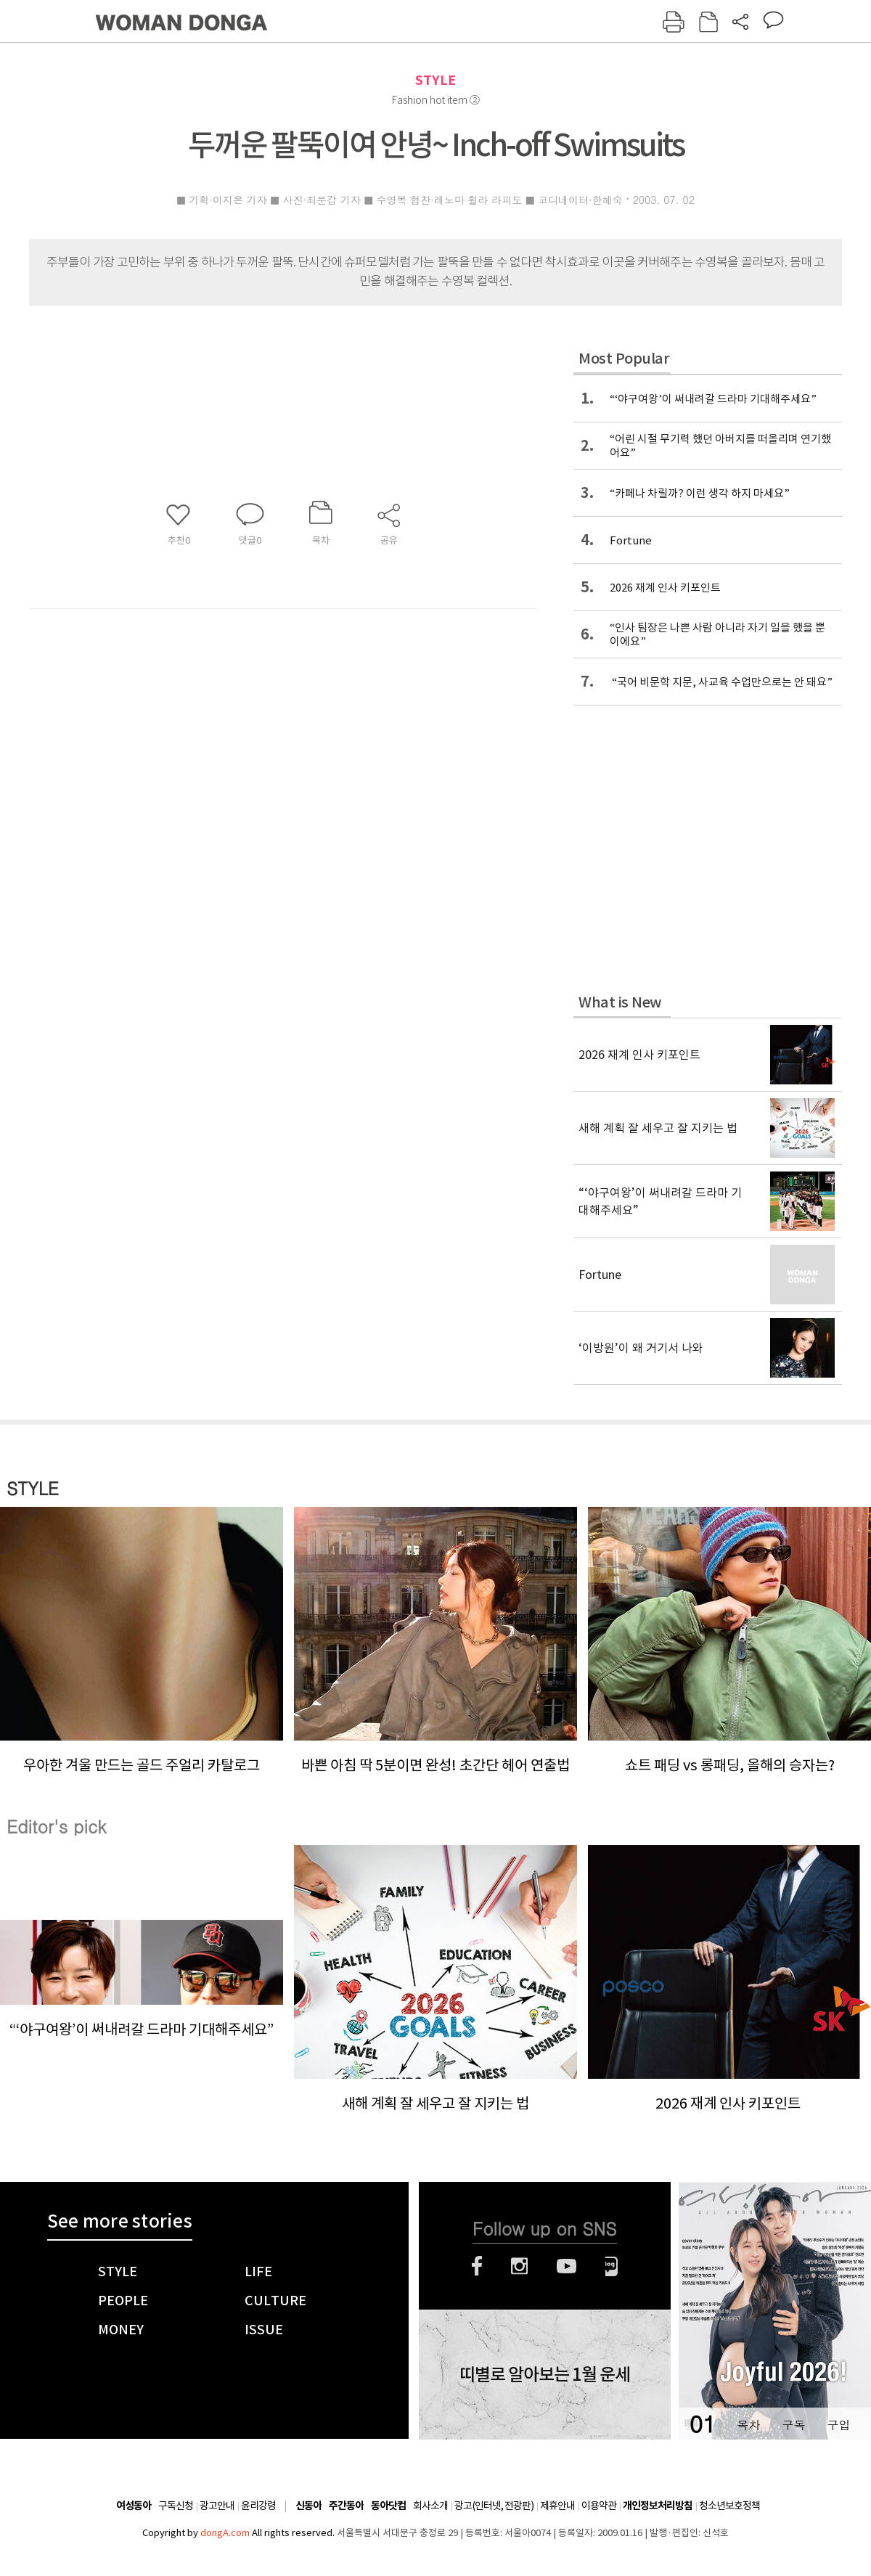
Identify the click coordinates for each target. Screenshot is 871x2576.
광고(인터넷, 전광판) (493, 2505)
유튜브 (566, 2266)
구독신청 (175, 2505)
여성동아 (133, 2506)
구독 (793, 2424)
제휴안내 (557, 2505)
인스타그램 (519, 2266)
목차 (748, 2424)
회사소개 (430, 2505)
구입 (838, 2424)
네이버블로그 (611, 2266)
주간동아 (346, 2506)
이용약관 (598, 2505)
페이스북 (477, 2266)
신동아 (308, 2506)
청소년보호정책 (729, 2505)
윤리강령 (258, 2505)
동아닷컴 (388, 2506)
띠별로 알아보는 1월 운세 (544, 2375)
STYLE (435, 80)
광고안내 (217, 2505)
